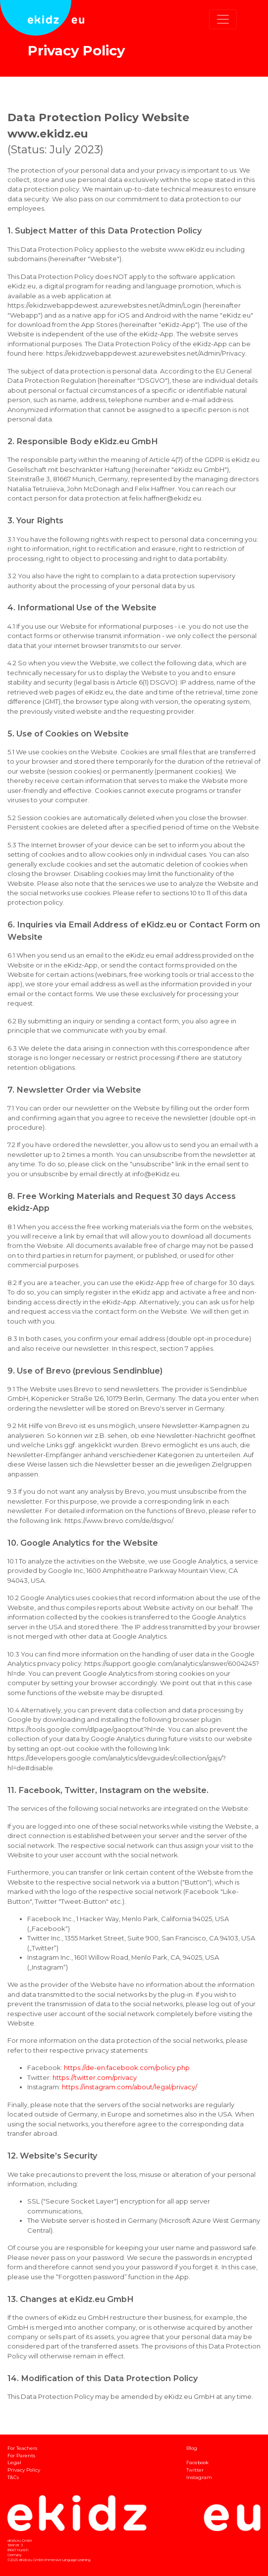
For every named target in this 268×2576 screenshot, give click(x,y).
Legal (14, 2462)
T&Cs (13, 2477)
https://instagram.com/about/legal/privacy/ (129, 2087)
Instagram (199, 2477)
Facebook (197, 2462)
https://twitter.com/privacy (95, 2077)
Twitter (195, 2470)
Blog (191, 2448)
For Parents (21, 2455)
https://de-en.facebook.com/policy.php (127, 2067)
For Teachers (22, 2448)
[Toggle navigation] (223, 19)
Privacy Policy (23, 2470)
